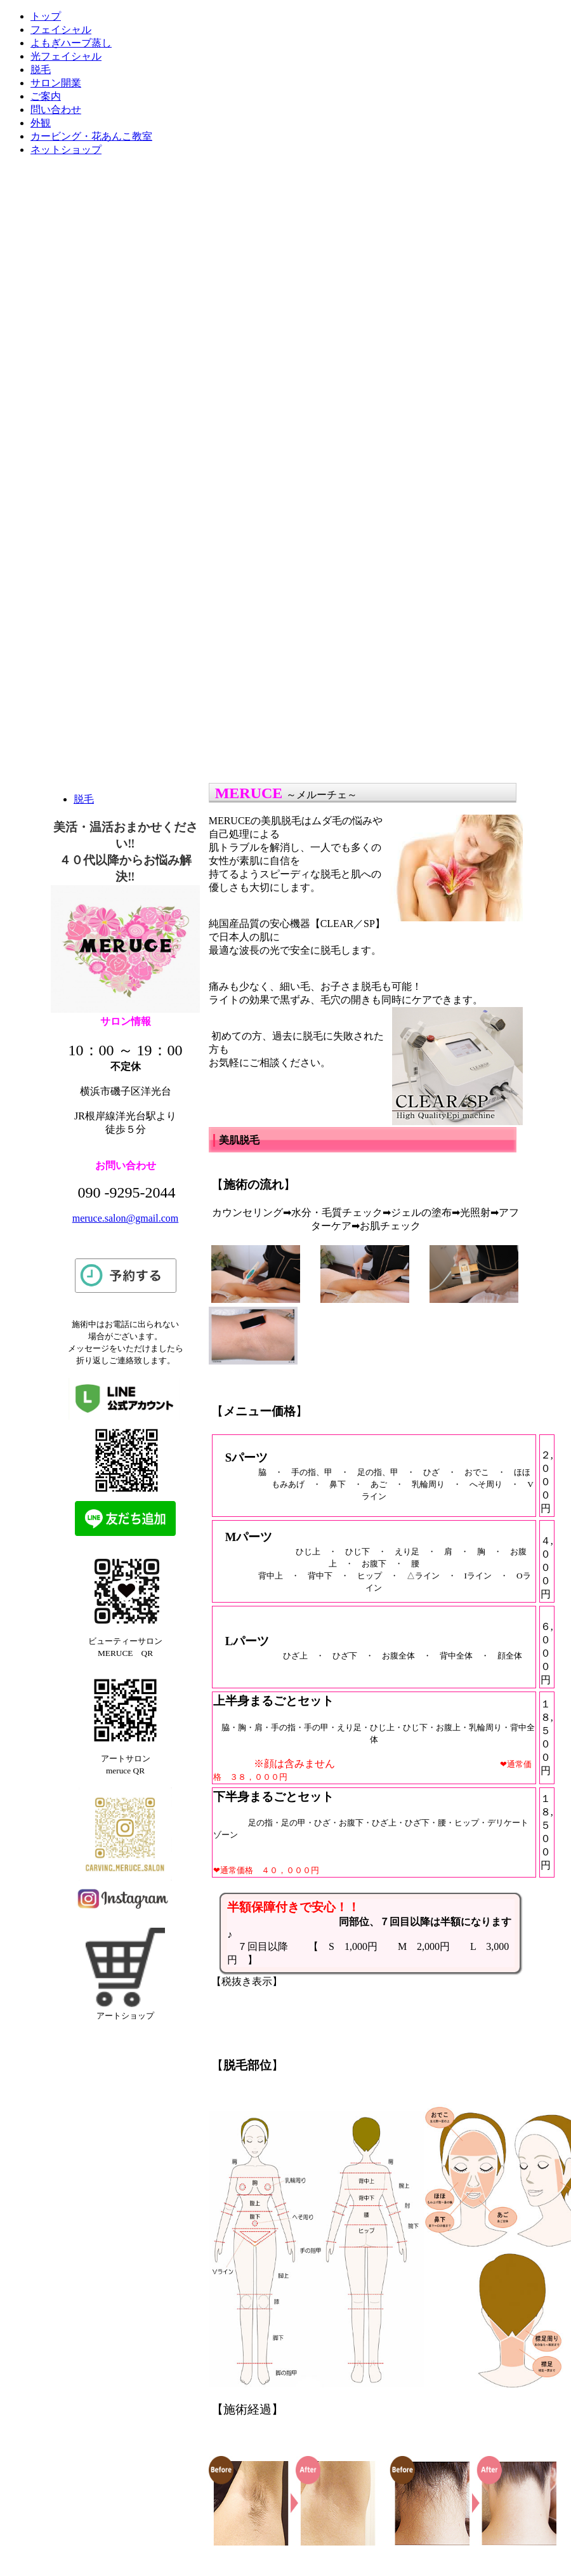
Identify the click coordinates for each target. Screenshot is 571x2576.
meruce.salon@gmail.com (125, 1218)
